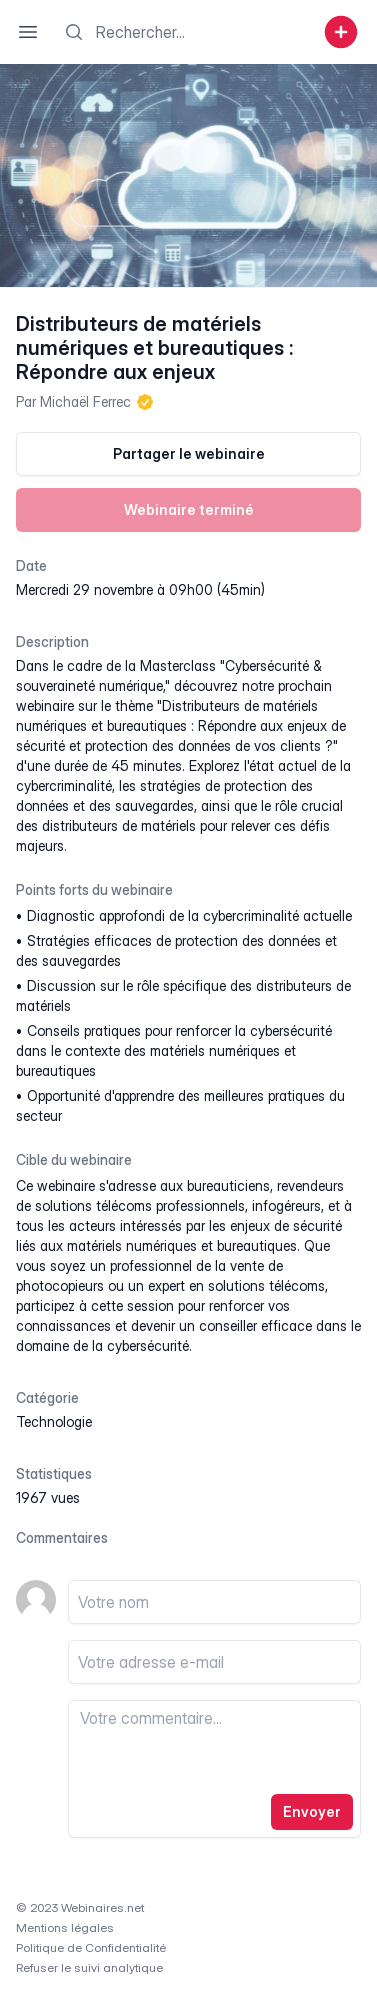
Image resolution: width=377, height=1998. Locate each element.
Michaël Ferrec (85, 401)
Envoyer (312, 1811)
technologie (54, 1421)
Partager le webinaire (189, 453)
